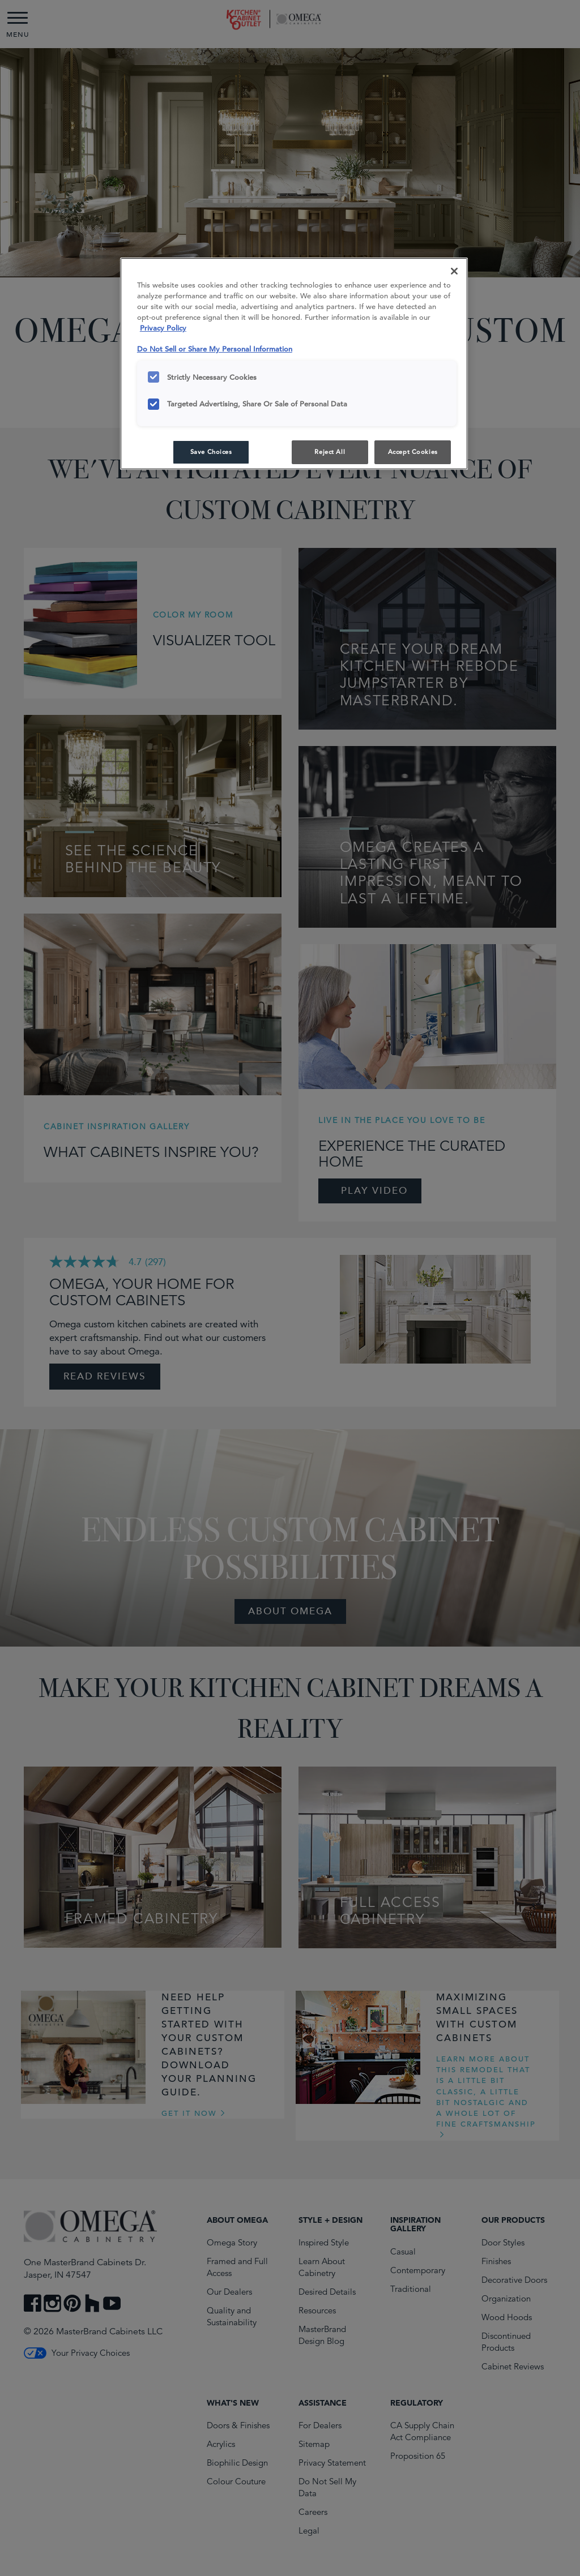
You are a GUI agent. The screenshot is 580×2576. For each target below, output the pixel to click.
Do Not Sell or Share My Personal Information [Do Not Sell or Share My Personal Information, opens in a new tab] (214, 349)
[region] (294, 364)
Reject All (329, 452)
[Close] (454, 271)
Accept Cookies (413, 452)
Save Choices (211, 452)
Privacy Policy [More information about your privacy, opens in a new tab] (163, 328)
